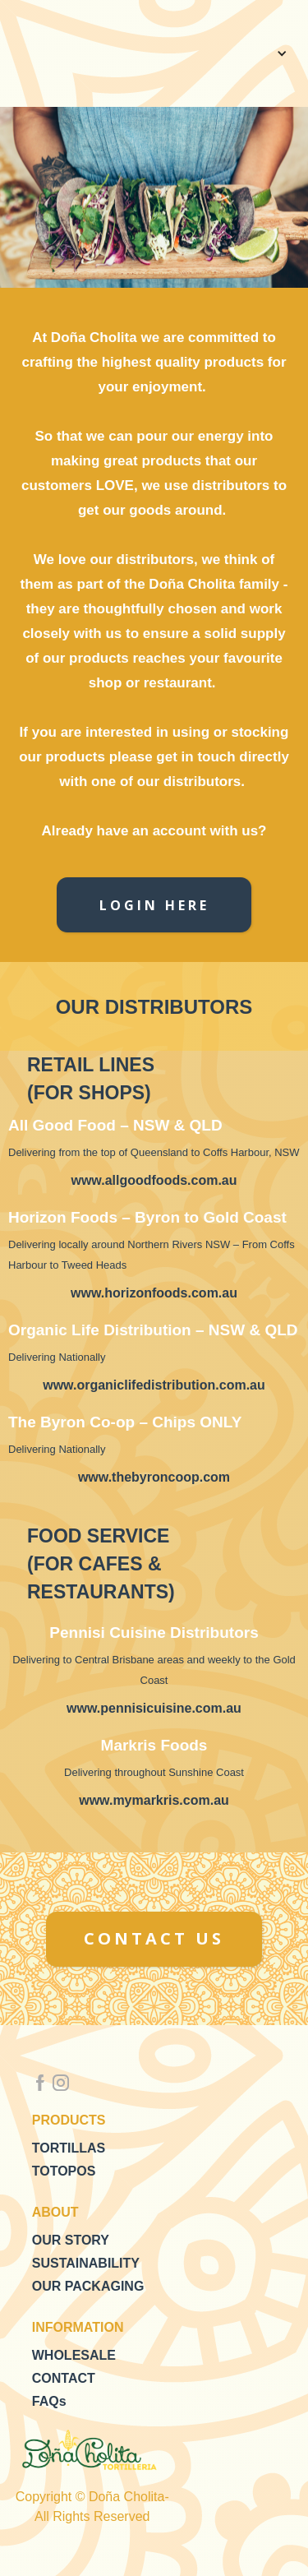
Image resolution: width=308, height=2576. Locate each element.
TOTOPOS (64, 2171)
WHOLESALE (74, 2355)
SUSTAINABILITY (86, 2263)
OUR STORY (70, 2240)
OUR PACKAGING (88, 2286)
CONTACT (63, 2378)
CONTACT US (154, 1938)
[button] (279, 53)
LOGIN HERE (154, 905)
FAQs (49, 2401)
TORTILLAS (68, 2148)
